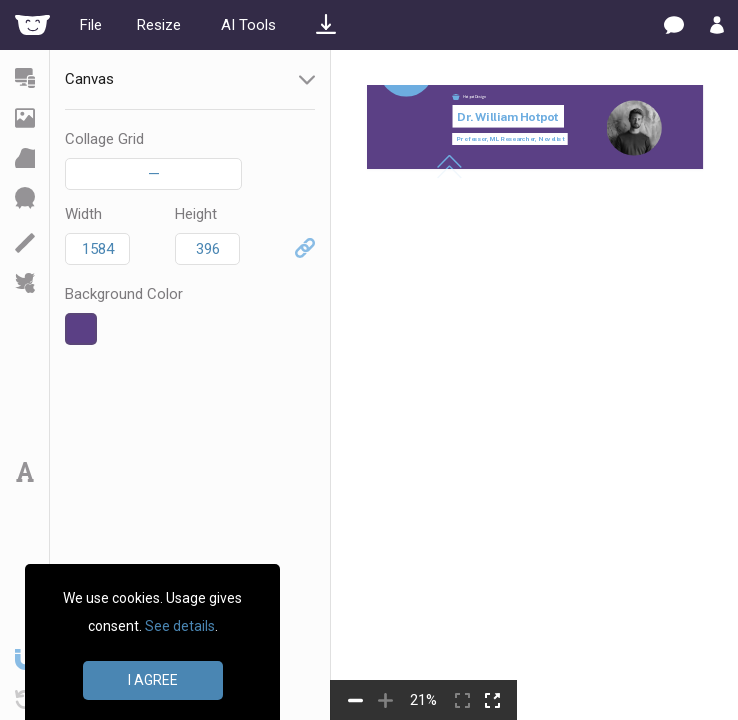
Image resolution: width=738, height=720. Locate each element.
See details (180, 626)
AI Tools (248, 25)
